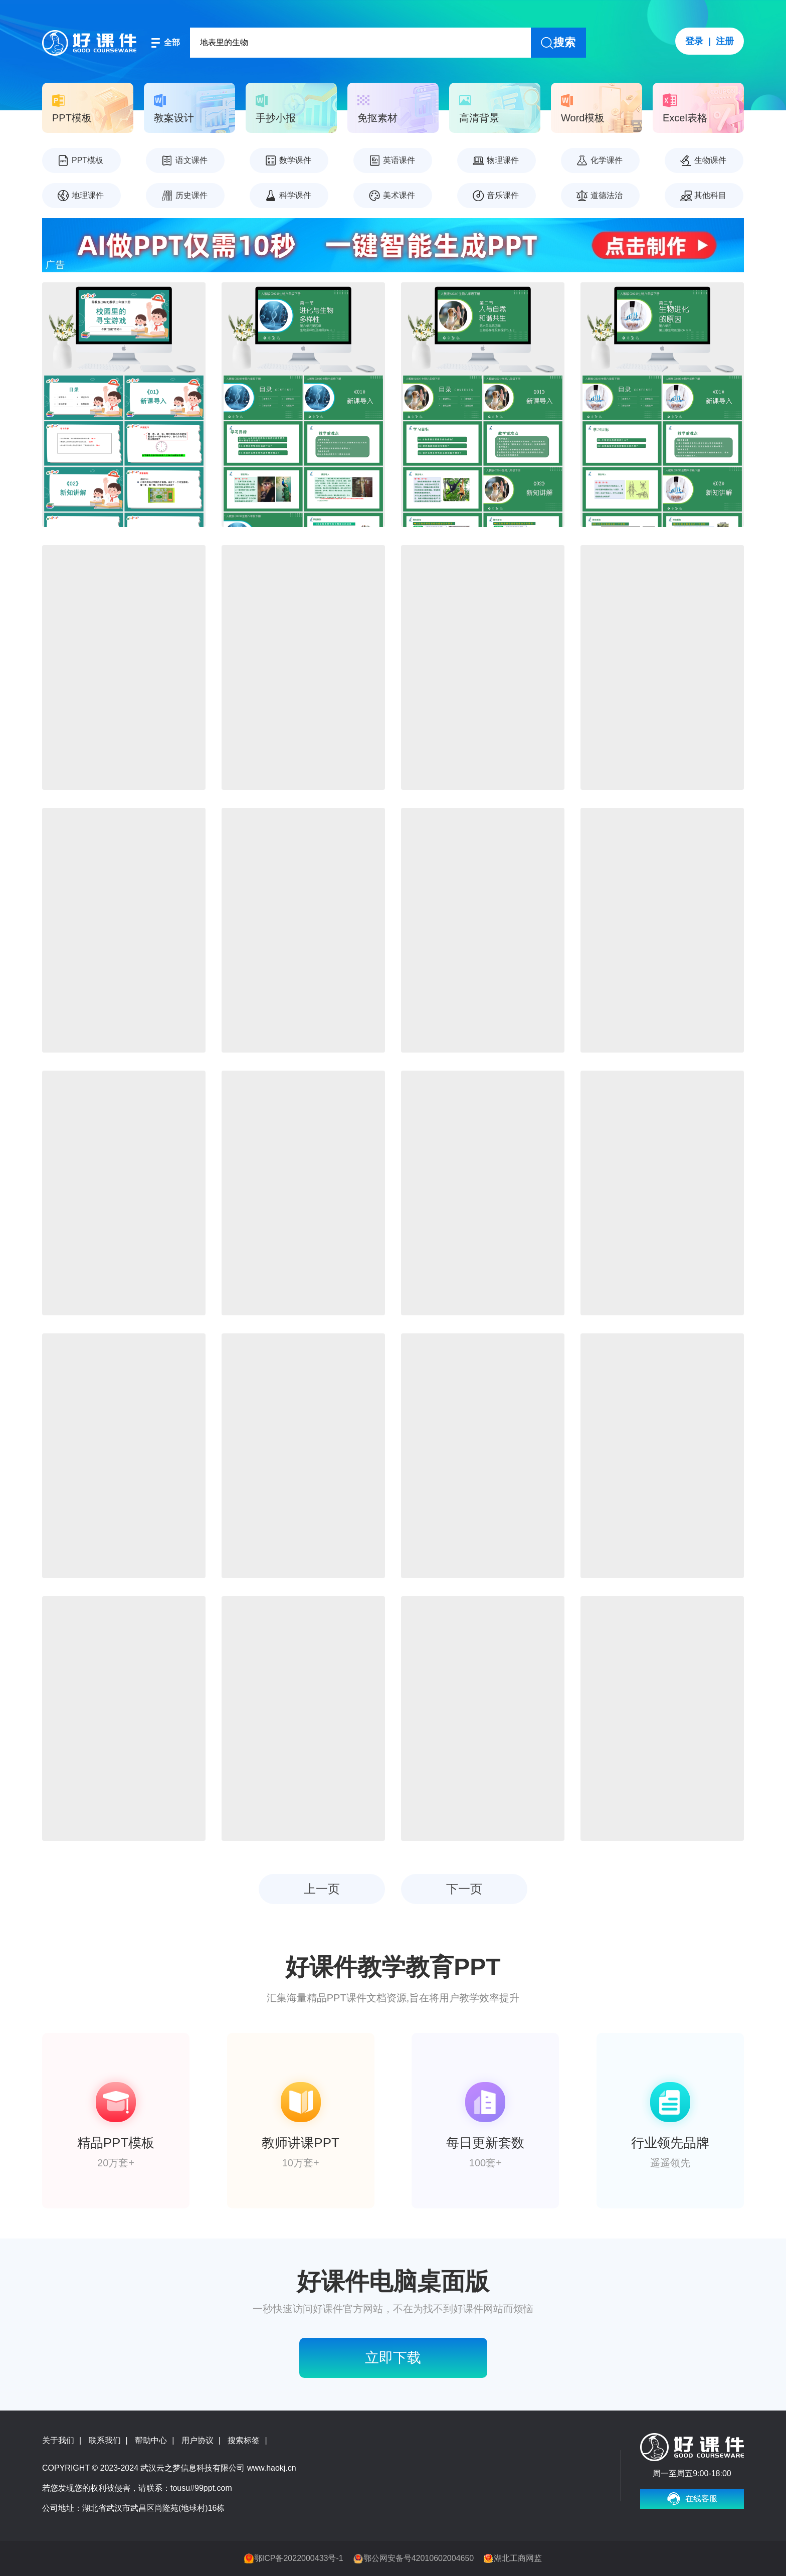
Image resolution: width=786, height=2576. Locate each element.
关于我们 (58, 2440)
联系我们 (105, 2440)
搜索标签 (244, 2440)
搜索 (564, 42)
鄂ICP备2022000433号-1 (298, 2558)
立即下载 (393, 2357)
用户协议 (197, 2440)
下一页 (464, 1889)
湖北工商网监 (518, 2558)
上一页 (322, 1889)
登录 (694, 41)
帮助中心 (151, 2440)
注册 (725, 41)
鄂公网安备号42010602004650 (418, 2558)
